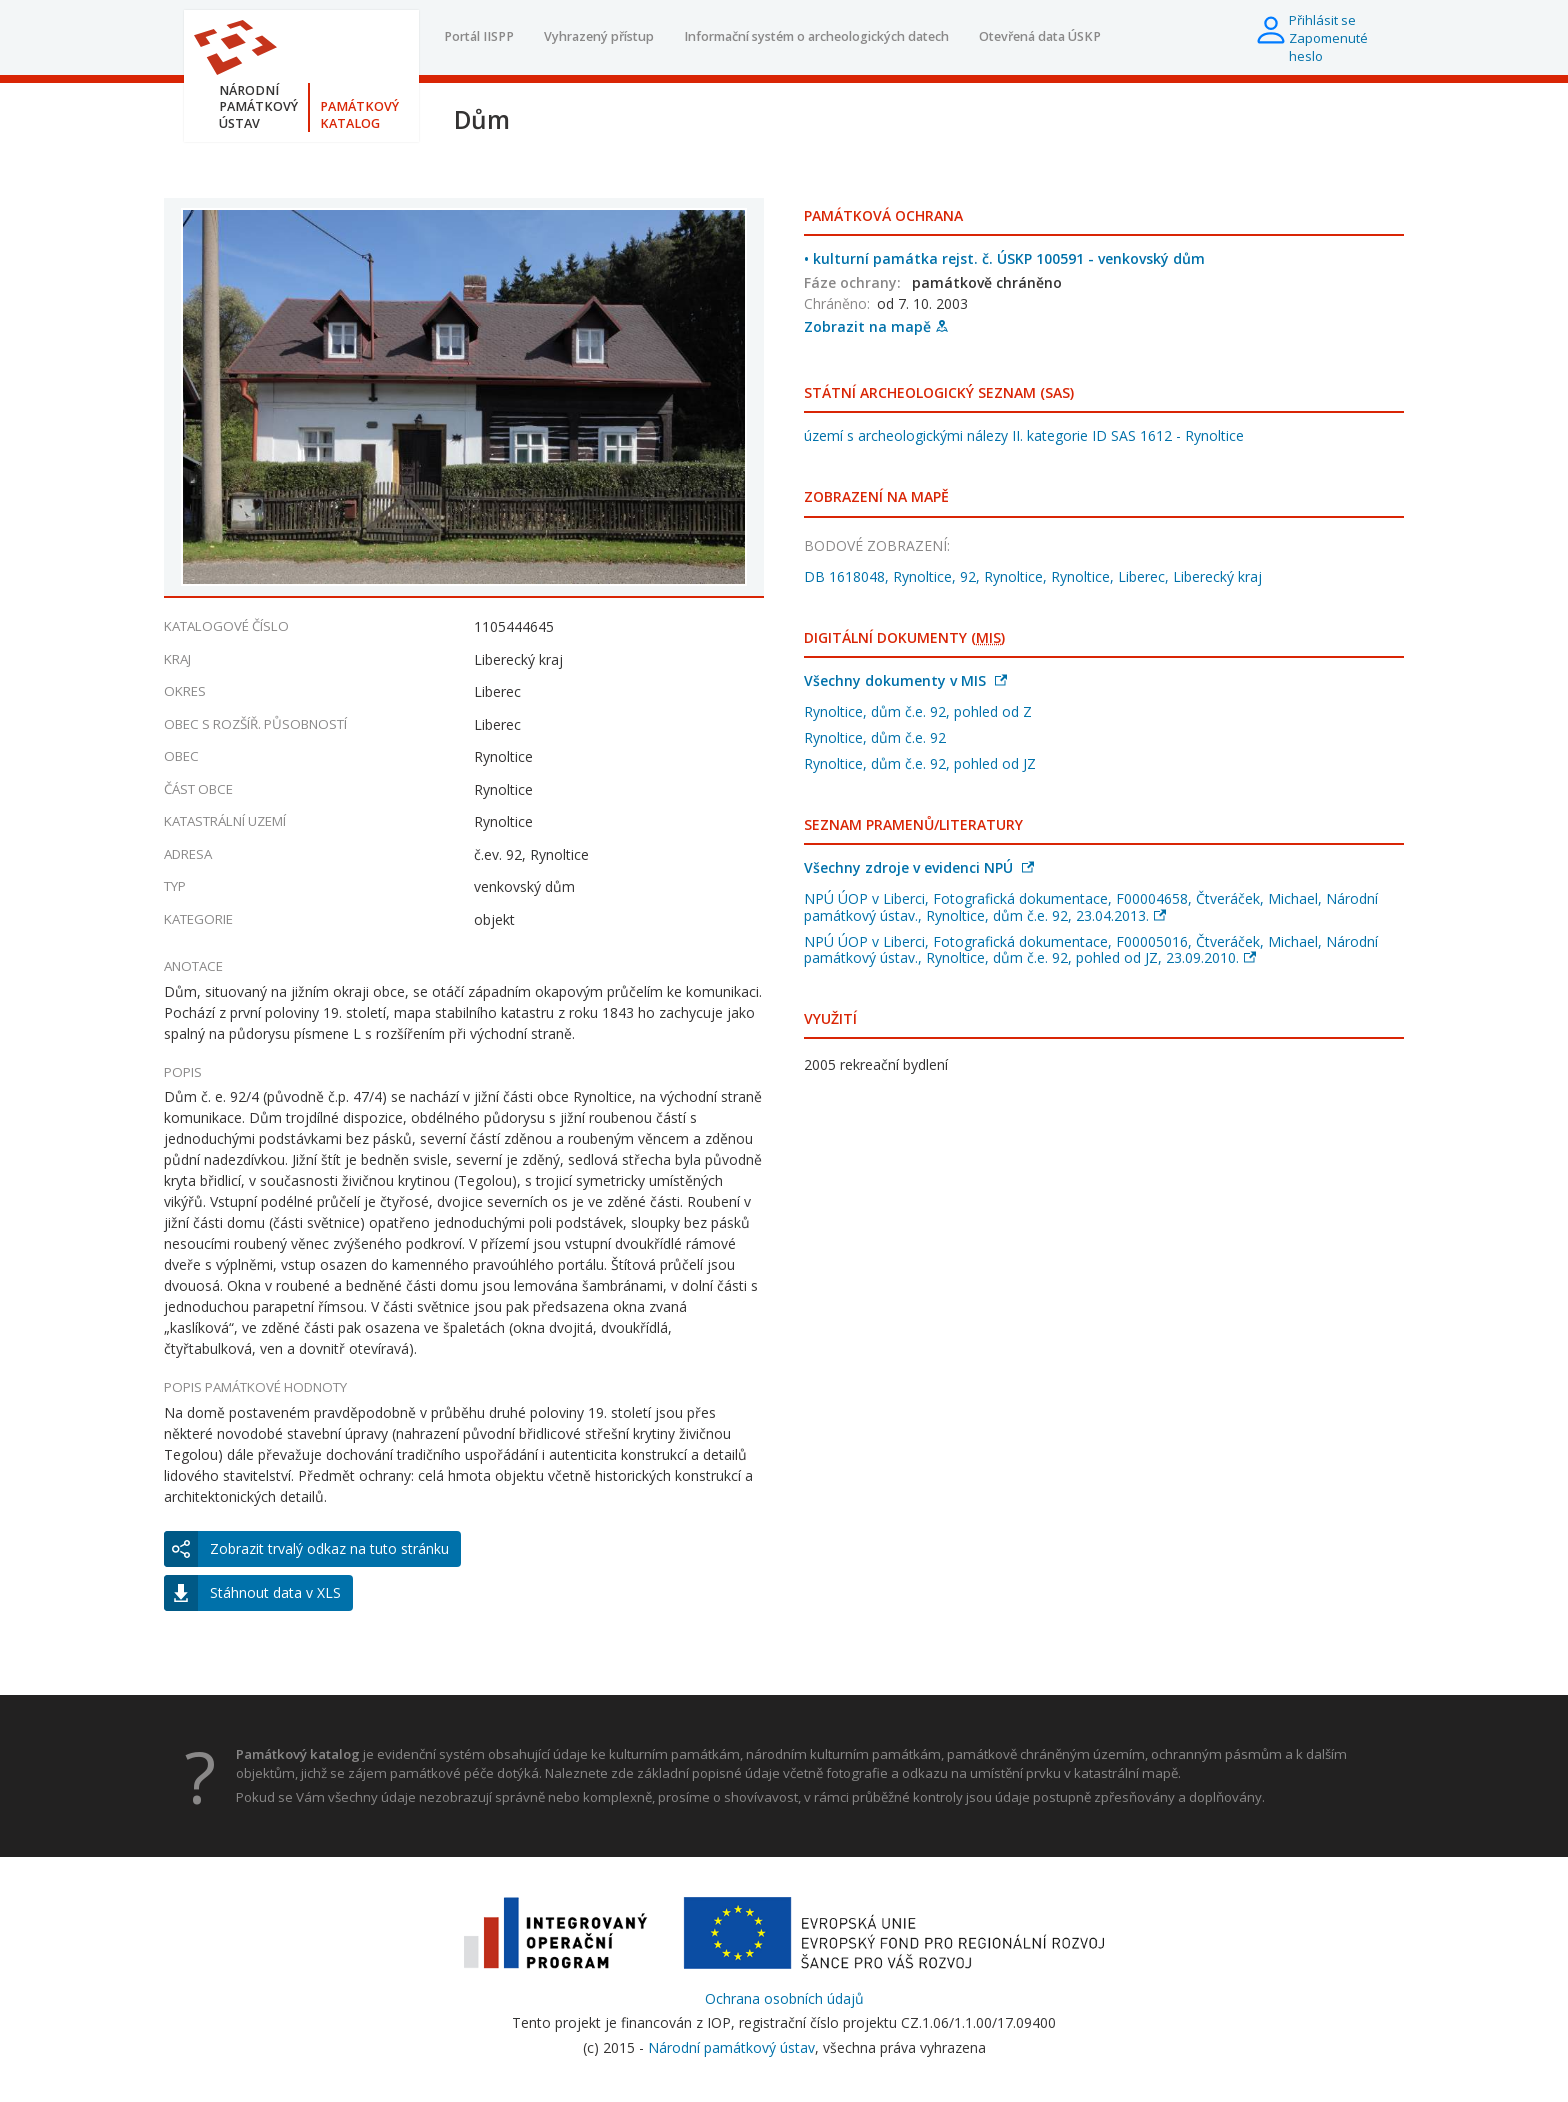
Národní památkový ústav (731, 2047)
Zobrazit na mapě (876, 326)
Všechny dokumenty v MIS (905, 680)
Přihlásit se (1322, 20)
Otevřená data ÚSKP (1040, 36)
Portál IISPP (479, 36)
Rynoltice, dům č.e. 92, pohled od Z (918, 711)
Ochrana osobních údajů (784, 1998)
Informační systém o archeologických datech (816, 36)
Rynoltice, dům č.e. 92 (875, 737)
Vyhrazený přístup (599, 36)
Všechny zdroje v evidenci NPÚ (919, 867)
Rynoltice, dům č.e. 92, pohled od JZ (920, 763)
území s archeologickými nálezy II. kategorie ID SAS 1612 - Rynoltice (1024, 435)
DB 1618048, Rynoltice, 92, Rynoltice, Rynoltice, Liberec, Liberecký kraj (1033, 576)
